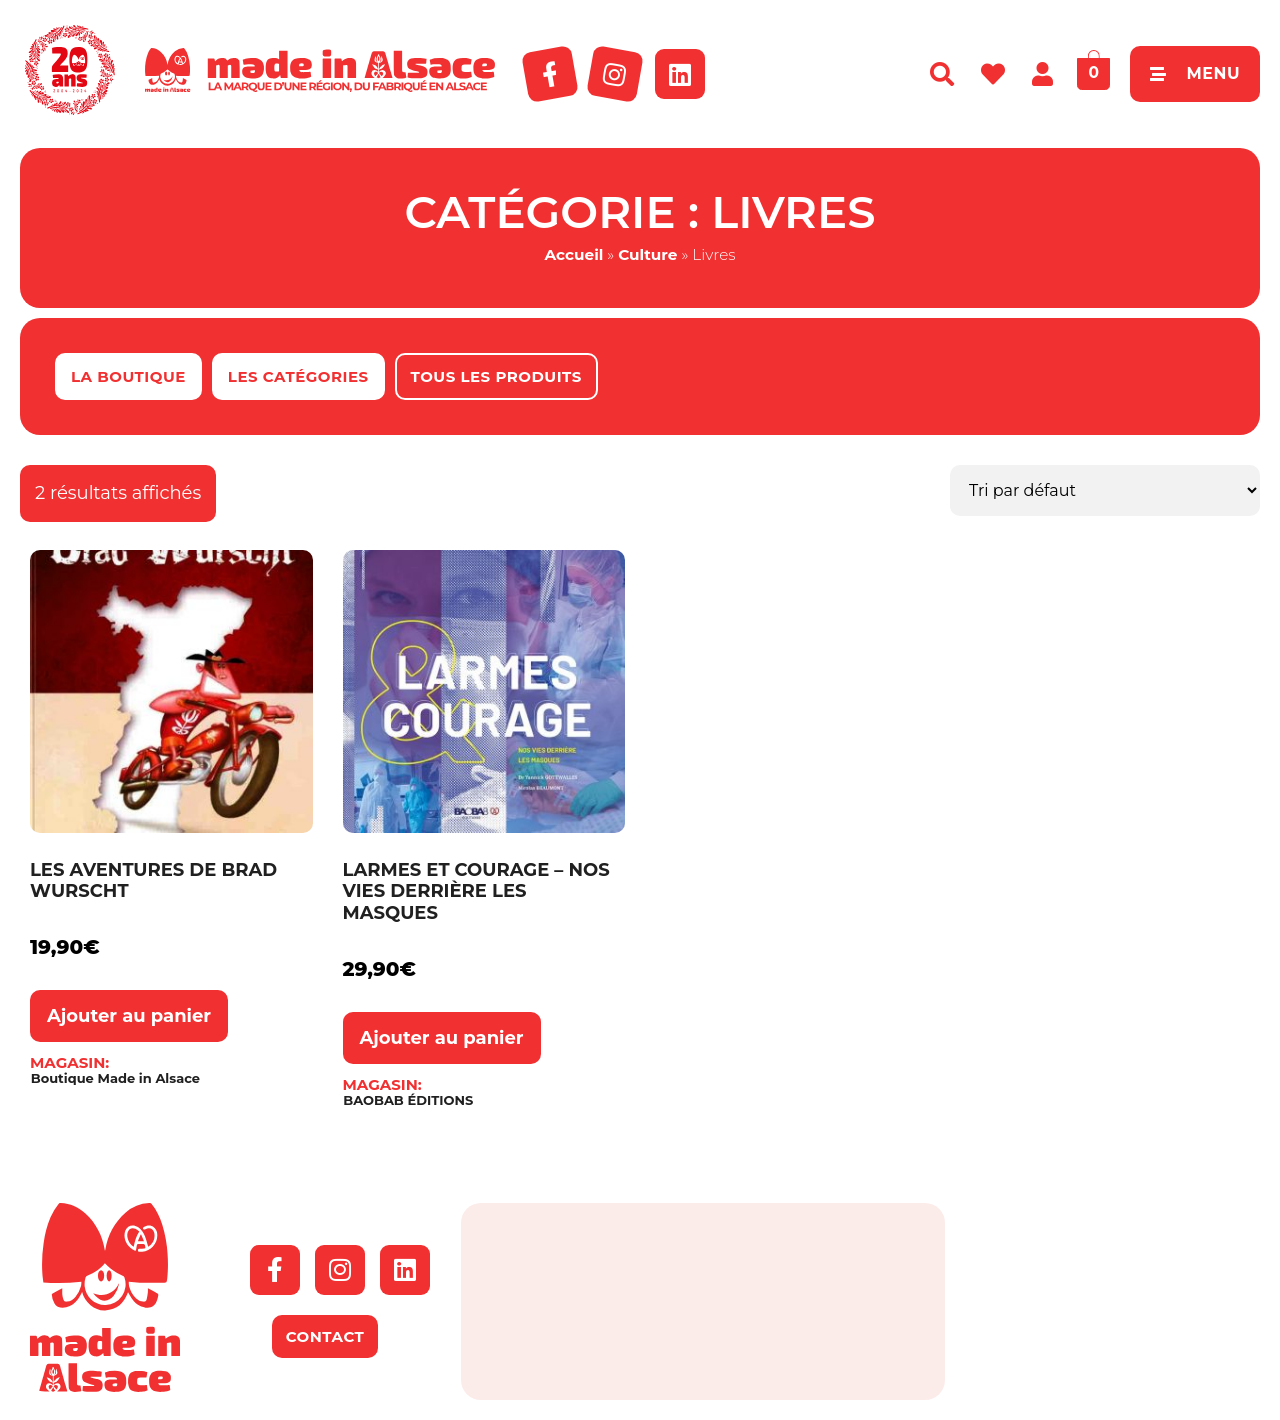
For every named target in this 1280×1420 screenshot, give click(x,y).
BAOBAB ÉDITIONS (408, 1100)
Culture (647, 254)
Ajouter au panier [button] (129, 1016)
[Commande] (1105, 490)
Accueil (573, 254)
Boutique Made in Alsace (115, 1078)
